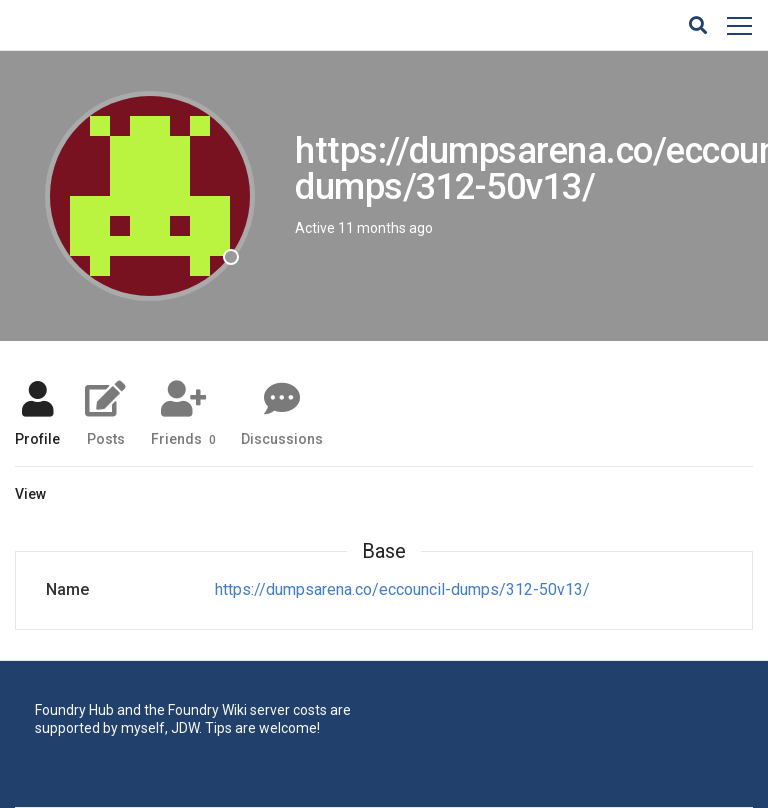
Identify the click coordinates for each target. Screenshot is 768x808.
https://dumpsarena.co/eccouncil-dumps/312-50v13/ (402, 589)
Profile (37, 438)
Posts (106, 438)
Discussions (282, 438)
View (30, 494)
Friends (183, 438)
